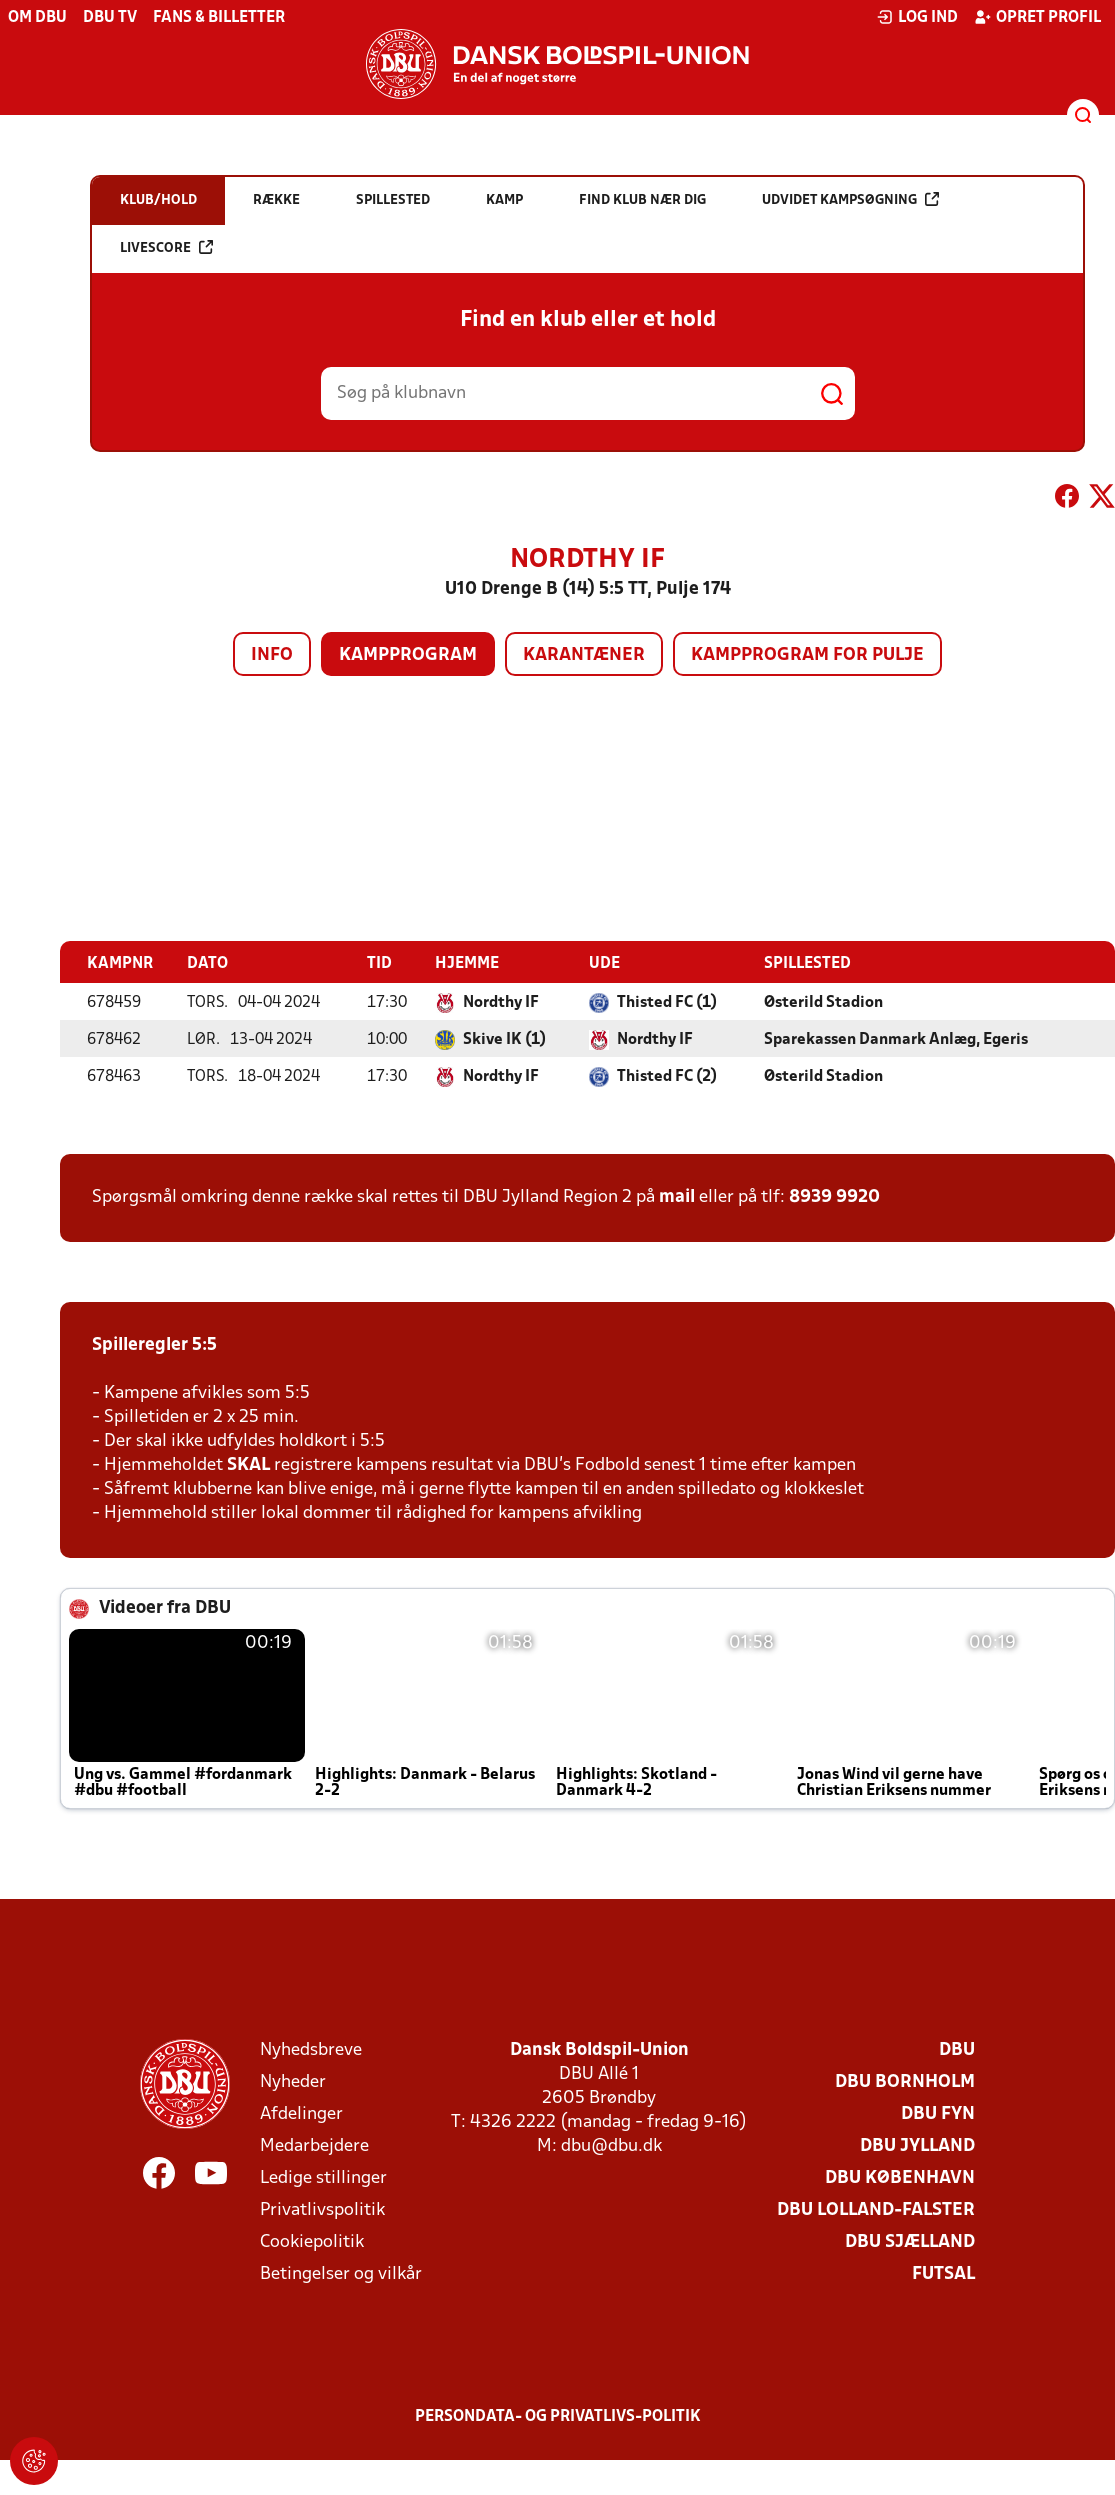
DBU (957, 2049)
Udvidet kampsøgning (850, 199)
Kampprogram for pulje (807, 655)
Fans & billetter (219, 18)
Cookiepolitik (312, 2241)
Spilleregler (140, 1344)
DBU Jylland (917, 2145)
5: (197, 1344)
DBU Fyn (938, 2113)
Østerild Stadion (823, 1002)
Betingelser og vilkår (341, 2273)
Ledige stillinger (323, 2177)
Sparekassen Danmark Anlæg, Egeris (896, 1039)
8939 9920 (834, 1196)
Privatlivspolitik (322, 2209)
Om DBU (37, 18)
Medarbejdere (314, 2145)
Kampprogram (408, 655)
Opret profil (1037, 17)
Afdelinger (301, 2113)
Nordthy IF (501, 1002)
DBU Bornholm (905, 2081)
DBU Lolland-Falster (876, 2209)
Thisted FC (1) (667, 1002)
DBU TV (110, 18)
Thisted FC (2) (667, 1076)
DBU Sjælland (910, 2241)
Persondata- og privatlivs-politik (558, 2416)
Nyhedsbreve (311, 2049)
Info (272, 655)
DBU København (900, 2177)
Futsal (943, 2273)
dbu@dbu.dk (611, 2145)
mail (677, 1196)
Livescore (166, 247)
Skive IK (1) (504, 1039)
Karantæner (584, 655)
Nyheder (293, 2081)
